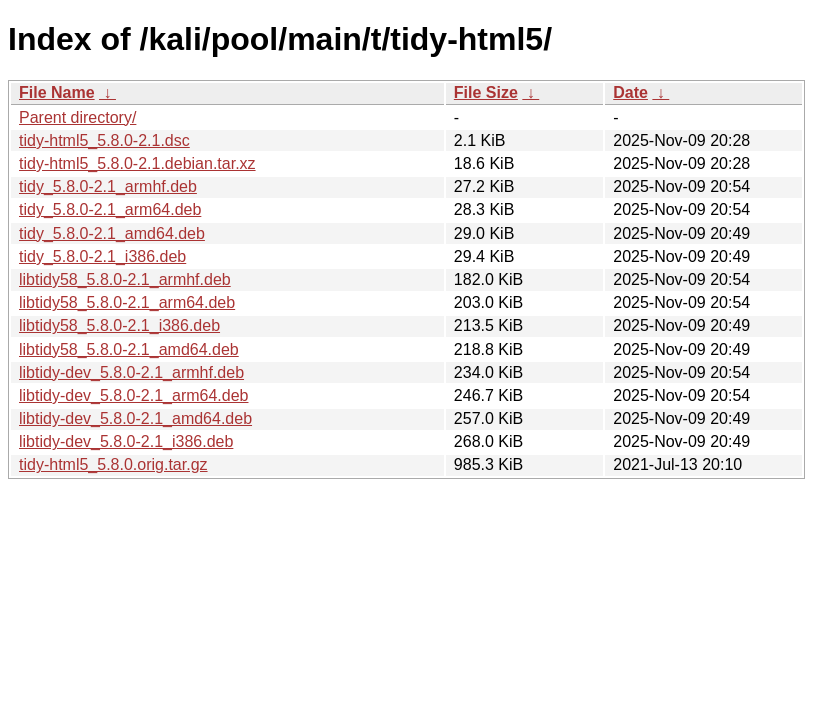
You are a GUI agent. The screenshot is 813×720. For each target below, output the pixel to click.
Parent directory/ (77, 117)
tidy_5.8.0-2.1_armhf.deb (108, 186)
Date (630, 92)
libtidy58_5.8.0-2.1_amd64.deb (129, 349)
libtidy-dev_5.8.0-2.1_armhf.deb (131, 372)
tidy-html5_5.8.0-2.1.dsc (104, 140)
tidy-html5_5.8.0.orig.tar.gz (113, 464)
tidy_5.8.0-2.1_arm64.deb (110, 209)
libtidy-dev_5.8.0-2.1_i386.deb (126, 441)
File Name (57, 92)
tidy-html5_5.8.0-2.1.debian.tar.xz (137, 163)
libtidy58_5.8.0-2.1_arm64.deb (127, 302)
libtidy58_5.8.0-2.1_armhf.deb (125, 279)
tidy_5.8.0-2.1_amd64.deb (112, 233)
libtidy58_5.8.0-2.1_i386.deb (119, 325)
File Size (486, 92)
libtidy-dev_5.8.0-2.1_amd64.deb (135, 418)
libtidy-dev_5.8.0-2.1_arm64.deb (133, 395)
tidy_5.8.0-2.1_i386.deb (102, 256)
